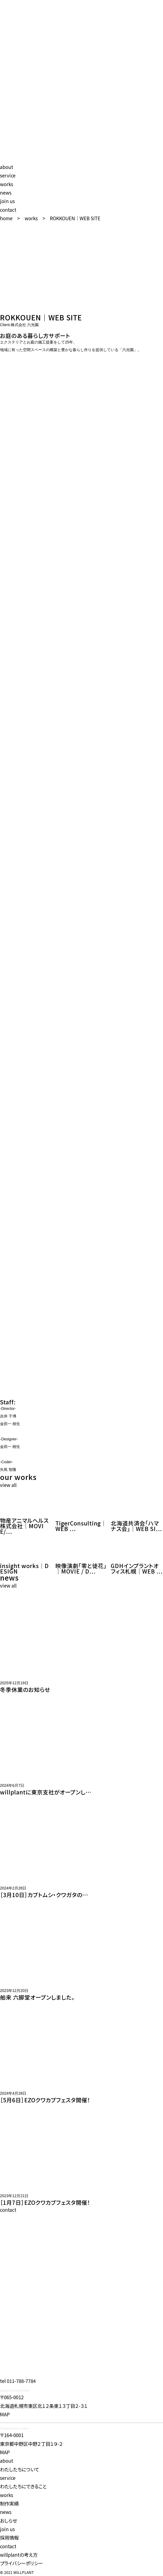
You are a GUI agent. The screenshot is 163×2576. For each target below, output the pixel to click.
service (7, 175)
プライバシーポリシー (21, 2563)
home (6, 218)
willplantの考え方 (19, 2554)
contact (8, 209)
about (6, 166)
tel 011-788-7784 (18, 2380)
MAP (5, 2414)
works (6, 184)
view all (8, 1484)
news (5, 192)
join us (7, 201)
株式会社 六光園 (25, 325)
